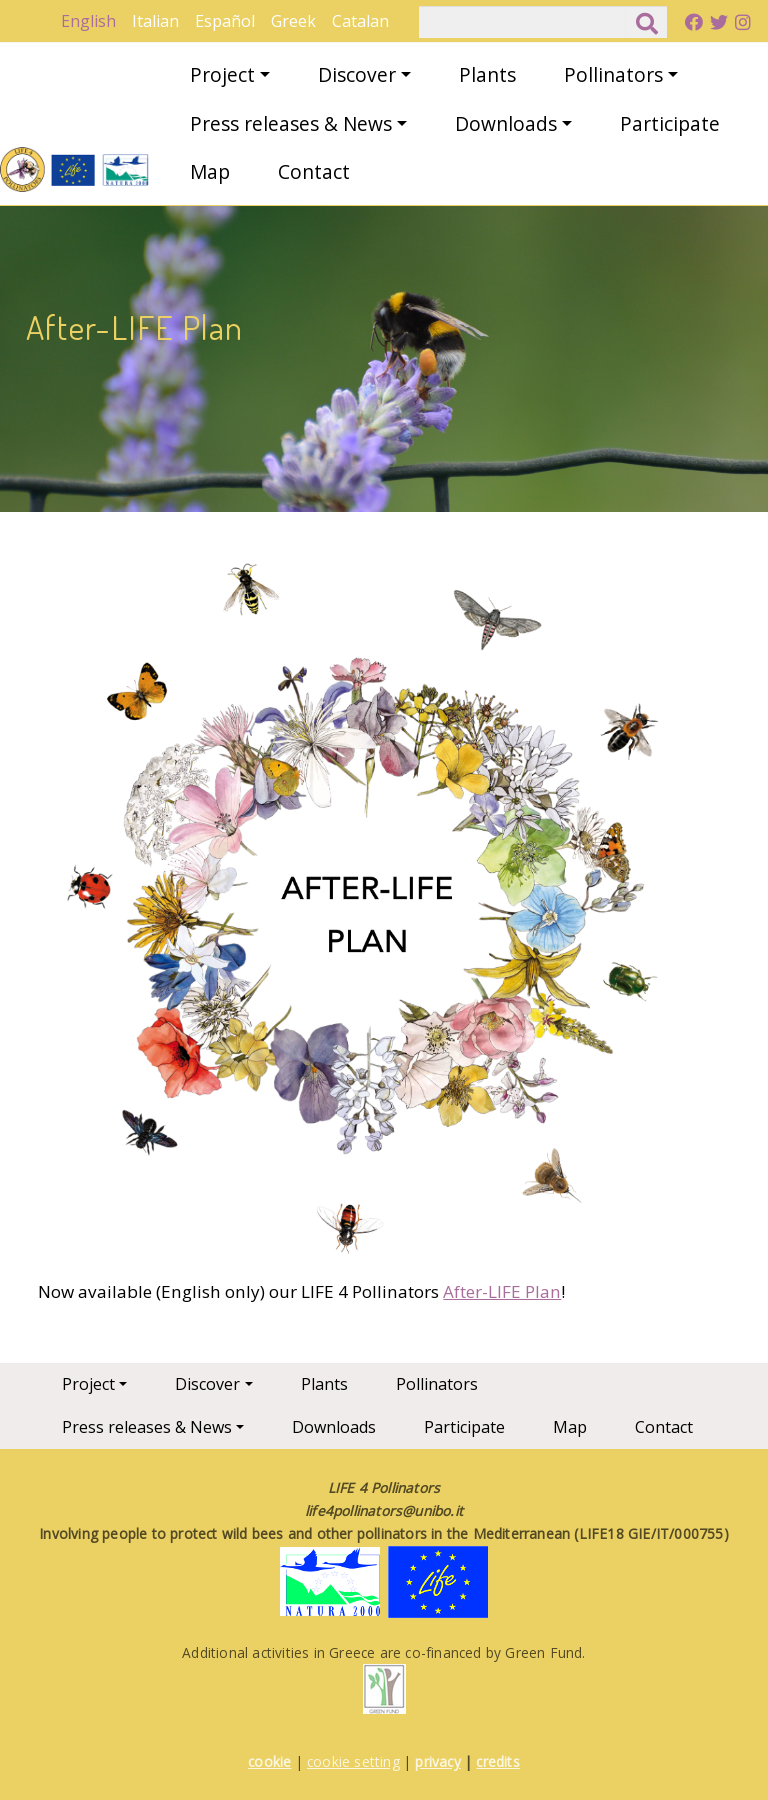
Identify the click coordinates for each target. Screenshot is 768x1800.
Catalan (360, 21)
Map (210, 171)
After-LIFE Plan (502, 1291)
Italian (155, 21)
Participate (670, 123)
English (88, 21)
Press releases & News (291, 123)
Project (222, 74)
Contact (314, 171)
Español (225, 21)
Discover (357, 74)
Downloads (506, 123)
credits (497, 1761)
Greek (293, 21)
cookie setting (353, 1761)
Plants (487, 74)
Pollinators (613, 74)
